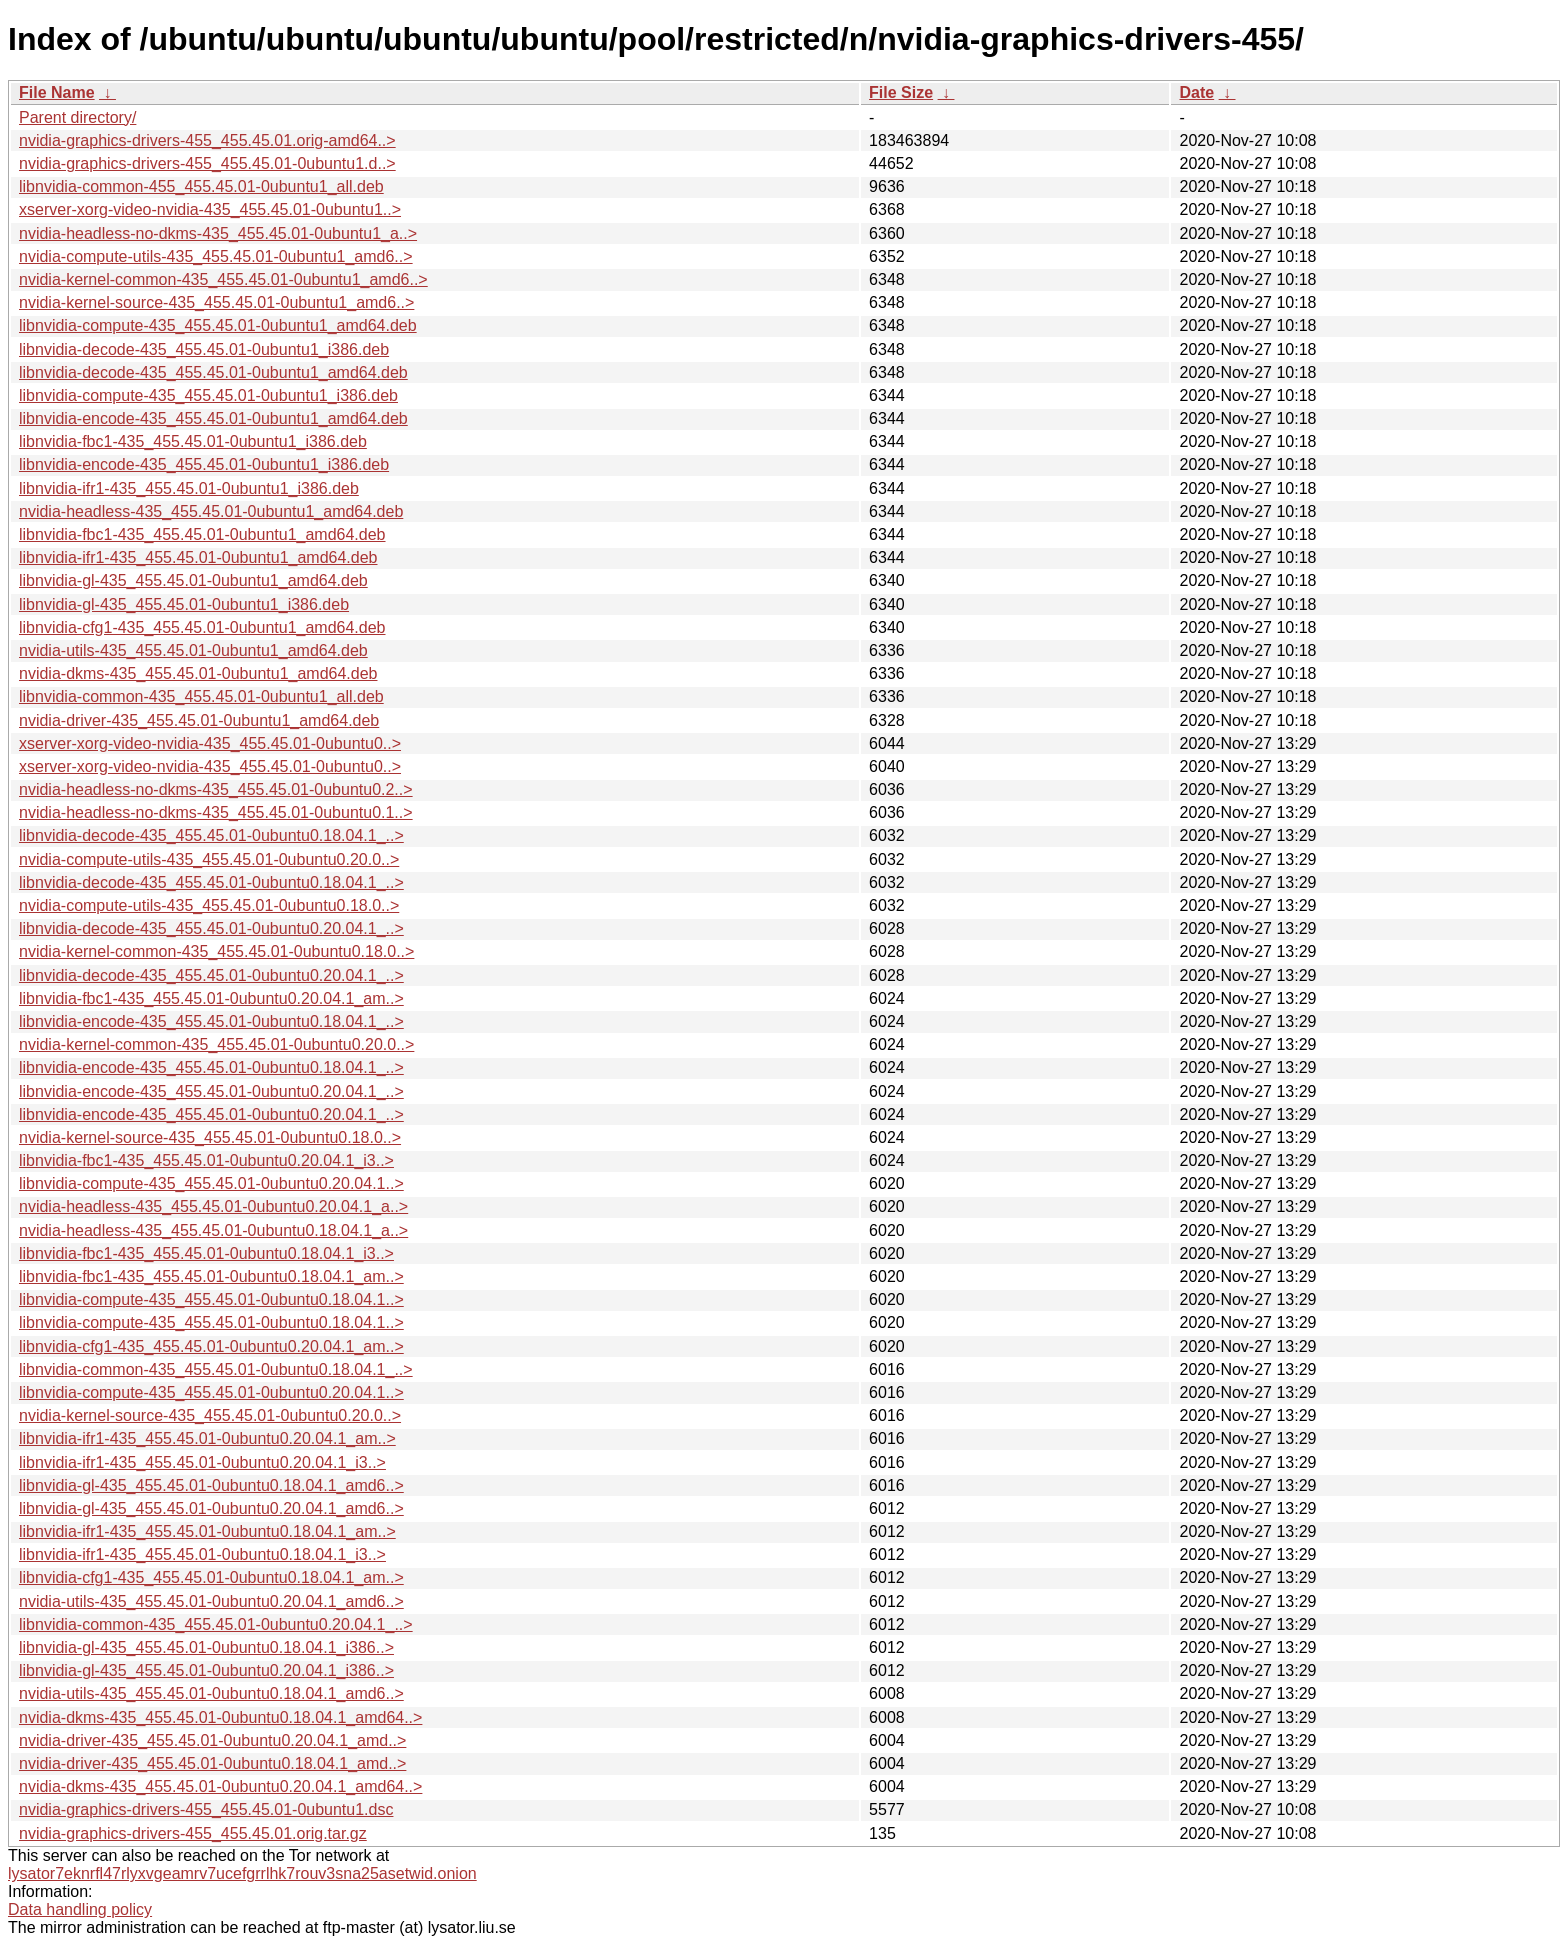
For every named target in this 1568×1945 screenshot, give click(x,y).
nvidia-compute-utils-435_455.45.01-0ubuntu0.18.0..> (209, 905)
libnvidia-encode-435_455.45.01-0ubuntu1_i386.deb (204, 464)
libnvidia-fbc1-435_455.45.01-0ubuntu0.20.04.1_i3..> (206, 1160)
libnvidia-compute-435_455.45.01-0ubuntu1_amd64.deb (218, 325)
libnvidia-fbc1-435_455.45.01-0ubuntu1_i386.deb (193, 441)
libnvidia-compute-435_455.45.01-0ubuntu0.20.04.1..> (211, 1183)
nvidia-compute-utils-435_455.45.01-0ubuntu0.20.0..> (209, 859)
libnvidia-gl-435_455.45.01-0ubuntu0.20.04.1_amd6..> (211, 1508)
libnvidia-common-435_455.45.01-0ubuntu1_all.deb (201, 696)
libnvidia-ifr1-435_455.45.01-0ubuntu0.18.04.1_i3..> (202, 1554)
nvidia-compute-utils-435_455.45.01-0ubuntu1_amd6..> (216, 256)
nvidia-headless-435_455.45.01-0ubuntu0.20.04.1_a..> (213, 1206)
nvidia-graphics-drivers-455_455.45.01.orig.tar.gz (193, 1833)
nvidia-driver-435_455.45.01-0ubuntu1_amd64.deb (199, 720)
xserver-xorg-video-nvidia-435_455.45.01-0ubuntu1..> (210, 209)
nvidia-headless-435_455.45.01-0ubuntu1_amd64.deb (211, 511)
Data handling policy (80, 1909)
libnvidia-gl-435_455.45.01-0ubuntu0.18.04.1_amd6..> (211, 1485)
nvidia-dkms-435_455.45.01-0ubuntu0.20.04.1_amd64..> (220, 1786)
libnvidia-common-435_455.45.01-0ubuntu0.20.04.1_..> (216, 1624)
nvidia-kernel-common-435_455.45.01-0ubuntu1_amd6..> (223, 279)
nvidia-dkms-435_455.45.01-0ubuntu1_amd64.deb (198, 673)
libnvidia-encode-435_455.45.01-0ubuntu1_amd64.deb (213, 418)
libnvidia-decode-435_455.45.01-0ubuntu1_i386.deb (204, 349)
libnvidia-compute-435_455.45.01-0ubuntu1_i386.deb (208, 395)
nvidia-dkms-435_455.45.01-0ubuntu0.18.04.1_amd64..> (220, 1717)
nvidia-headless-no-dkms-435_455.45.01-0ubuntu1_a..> (218, 233)
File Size (901, 92)
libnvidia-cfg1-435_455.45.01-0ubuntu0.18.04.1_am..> (211, 1577)
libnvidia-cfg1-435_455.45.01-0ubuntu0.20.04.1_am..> (211, 1346)
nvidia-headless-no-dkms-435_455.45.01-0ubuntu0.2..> (216, 789)
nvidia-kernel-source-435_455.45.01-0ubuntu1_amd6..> (216, 302)
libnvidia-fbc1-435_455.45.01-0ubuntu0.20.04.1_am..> (211, 998)
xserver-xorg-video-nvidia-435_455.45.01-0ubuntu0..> (210, 743)
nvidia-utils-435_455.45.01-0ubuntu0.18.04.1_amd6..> (211, 1693)
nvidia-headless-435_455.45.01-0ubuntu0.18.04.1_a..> (213, 1230)
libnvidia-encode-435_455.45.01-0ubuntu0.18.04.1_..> (211, 1021)
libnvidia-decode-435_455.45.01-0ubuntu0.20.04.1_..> (211, 928)
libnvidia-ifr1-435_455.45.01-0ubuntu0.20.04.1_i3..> (202, 1462)
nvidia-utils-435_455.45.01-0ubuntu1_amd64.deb (193, 650)
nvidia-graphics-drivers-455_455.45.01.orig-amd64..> (207, 140)
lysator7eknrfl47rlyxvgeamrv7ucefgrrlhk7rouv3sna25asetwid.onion (242, 1873)
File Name (57, 92)
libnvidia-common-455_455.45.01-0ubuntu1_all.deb (201, 186)
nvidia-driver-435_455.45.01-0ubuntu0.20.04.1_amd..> (212, 1740)
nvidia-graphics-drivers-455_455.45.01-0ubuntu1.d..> (207, 163)
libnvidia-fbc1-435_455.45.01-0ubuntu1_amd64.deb (202, 534)
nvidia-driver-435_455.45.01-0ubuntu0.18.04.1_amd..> (212, 1763)
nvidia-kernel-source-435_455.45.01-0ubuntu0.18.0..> (210, 1137)
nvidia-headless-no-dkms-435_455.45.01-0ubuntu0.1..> (216, 812)
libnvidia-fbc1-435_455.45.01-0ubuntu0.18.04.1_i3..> (206, 1253)
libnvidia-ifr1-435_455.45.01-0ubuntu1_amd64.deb (198, 557)
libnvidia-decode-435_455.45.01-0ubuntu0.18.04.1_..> (211, 835)
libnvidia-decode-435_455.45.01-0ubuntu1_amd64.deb (213, 372)
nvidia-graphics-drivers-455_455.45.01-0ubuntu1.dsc (206, 1809)
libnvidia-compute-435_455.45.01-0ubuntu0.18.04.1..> (211, 1299)
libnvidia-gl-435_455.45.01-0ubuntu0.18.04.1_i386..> (206, 1647)
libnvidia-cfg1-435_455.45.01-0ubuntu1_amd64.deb (202, 627)
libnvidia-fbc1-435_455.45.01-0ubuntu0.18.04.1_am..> (211, 1276)
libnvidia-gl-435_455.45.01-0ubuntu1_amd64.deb (193, 580)
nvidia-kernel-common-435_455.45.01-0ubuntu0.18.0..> (216, 951)
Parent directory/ (77, 117)
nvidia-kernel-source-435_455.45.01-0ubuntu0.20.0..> (210, 1415)
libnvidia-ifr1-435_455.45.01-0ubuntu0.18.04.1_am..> (207, 1531)
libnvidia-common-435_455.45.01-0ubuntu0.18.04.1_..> (216, 1369)
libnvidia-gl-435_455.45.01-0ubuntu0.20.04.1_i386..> (206, 1670)
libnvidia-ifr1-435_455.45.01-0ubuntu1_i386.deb (189, 488)
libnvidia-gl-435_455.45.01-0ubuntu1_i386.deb (184, 604)
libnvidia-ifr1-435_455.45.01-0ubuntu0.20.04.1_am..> (207, 1438)
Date (1196, 92)
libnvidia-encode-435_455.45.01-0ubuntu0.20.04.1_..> (211, 1091)
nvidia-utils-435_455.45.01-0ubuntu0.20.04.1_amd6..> (211, 1601)
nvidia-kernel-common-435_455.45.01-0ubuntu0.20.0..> (216, 1044)
